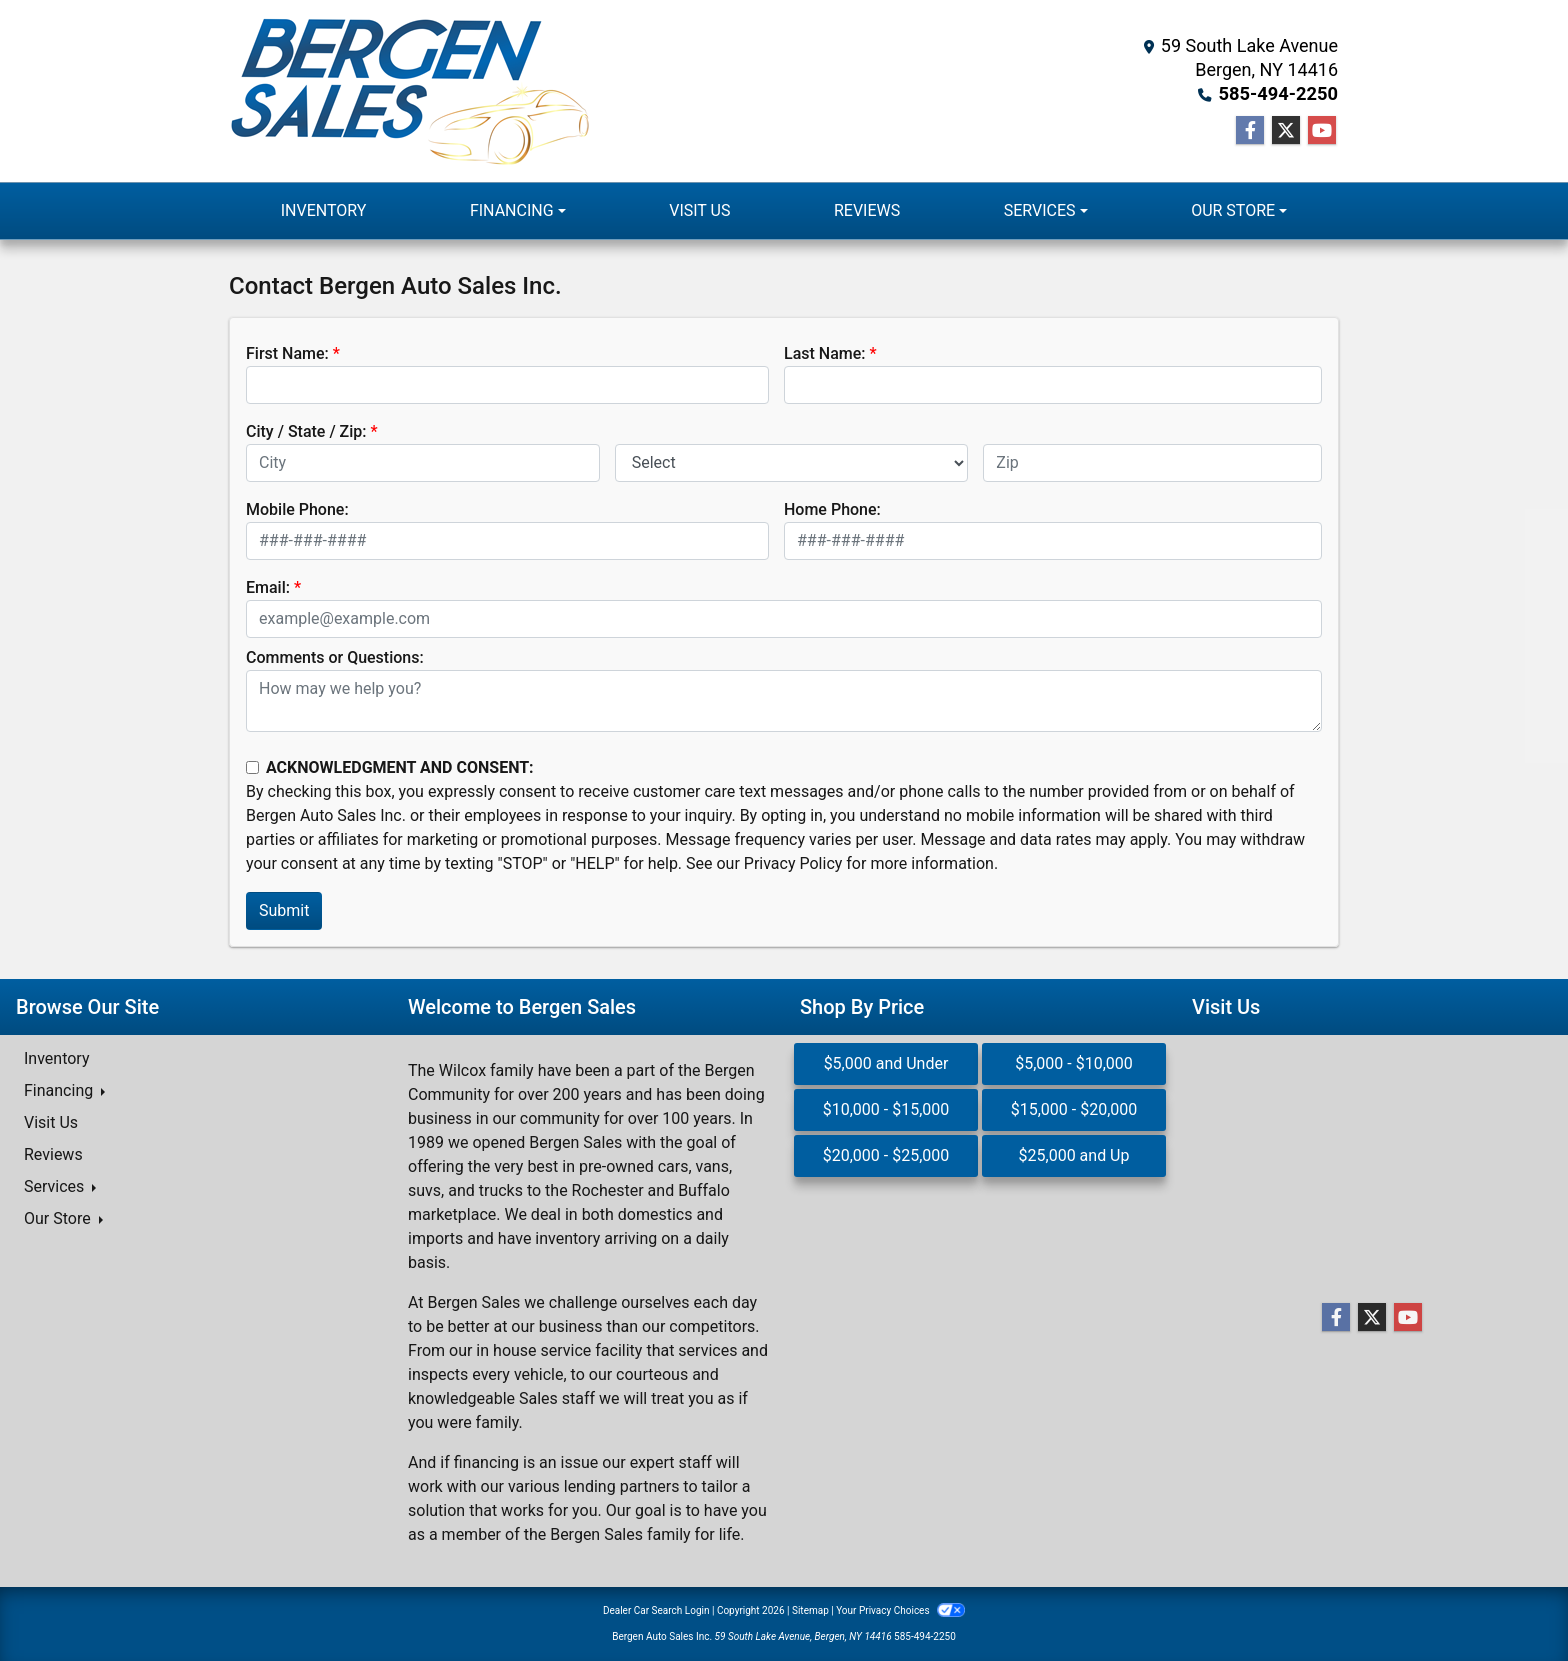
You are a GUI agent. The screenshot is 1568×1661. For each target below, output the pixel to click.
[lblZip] (1152, 463)
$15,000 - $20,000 (1074, 1109)
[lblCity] (423, 463)
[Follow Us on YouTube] (1322, 131)
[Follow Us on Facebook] (1250, 131)
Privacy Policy (793, 863)
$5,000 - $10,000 (1074, 1063)
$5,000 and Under (886, 1063)
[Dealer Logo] (410, 91)
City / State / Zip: (306, 431)
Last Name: (825, 353)
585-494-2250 (1279, 93)
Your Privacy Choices (900, 1610)
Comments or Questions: (335, 657)
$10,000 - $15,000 (886, 1109)
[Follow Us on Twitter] (1286, 131)
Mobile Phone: (297, 509)
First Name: (287, 353)
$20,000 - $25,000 (886, 1155)
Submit (284, 910)
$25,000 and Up (1074, 1155)
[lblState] (792, 463)
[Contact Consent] (252, 767)
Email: (268, 587)
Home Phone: (832, 509)
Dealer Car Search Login (656, 1610)
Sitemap (810, 1610)
